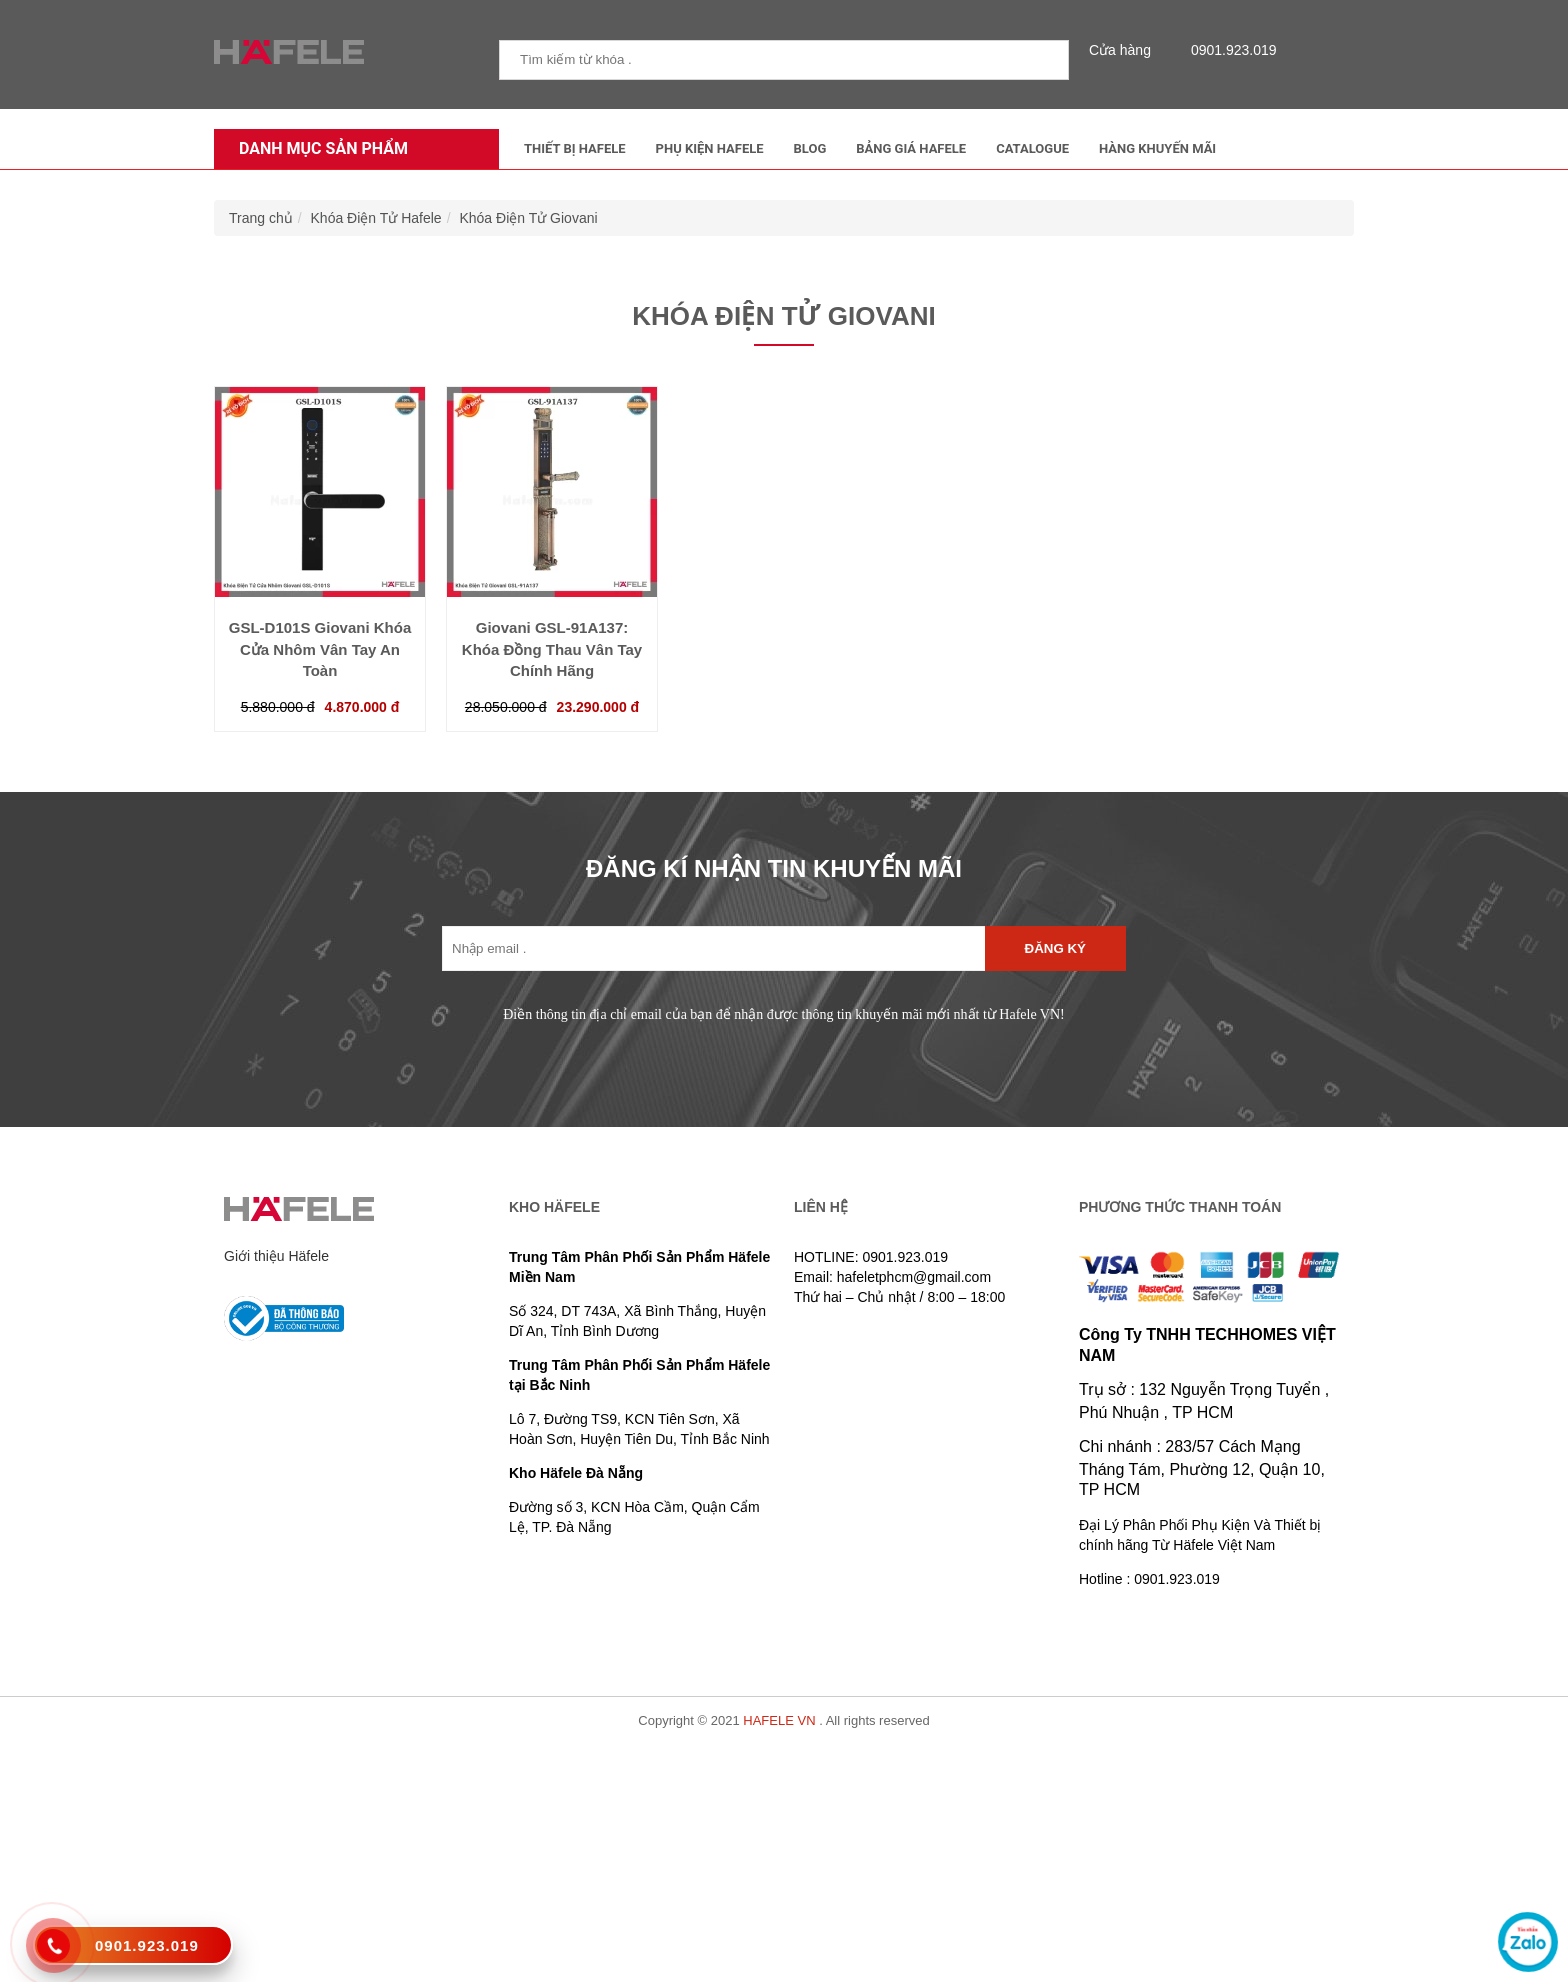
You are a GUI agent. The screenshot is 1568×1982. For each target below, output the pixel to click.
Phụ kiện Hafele (710, 148)
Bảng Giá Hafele (911, 148)
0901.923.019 (1229, 50)
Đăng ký (1055, 948)
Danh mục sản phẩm (318, 148)
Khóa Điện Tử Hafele (376, 218)
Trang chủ (261, 218)
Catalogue (1032, 148)
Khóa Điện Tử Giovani (528, 218)
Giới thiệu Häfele (276, 1256)
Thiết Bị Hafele (575, 148)
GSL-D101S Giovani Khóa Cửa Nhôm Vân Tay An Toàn (320, 649)
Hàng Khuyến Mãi (1157, 148)
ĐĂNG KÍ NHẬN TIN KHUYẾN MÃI (774, 868)
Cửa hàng (1125, 50)
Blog (810, 148)
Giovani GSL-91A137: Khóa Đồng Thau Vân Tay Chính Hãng (552, 649)
